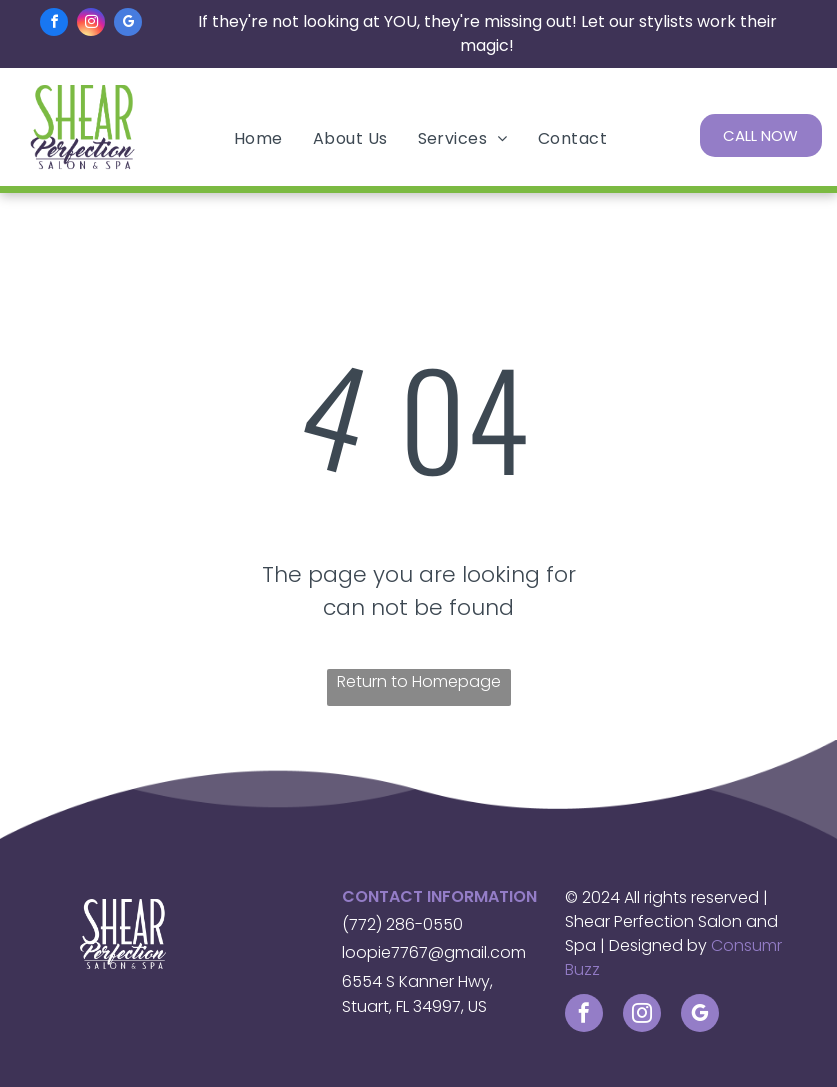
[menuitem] (258, 138)
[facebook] (54, 24)
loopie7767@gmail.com (434, 952)
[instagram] (91, 24)
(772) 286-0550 (402, 924)
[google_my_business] (128, 24)
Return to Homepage (419, 681)
